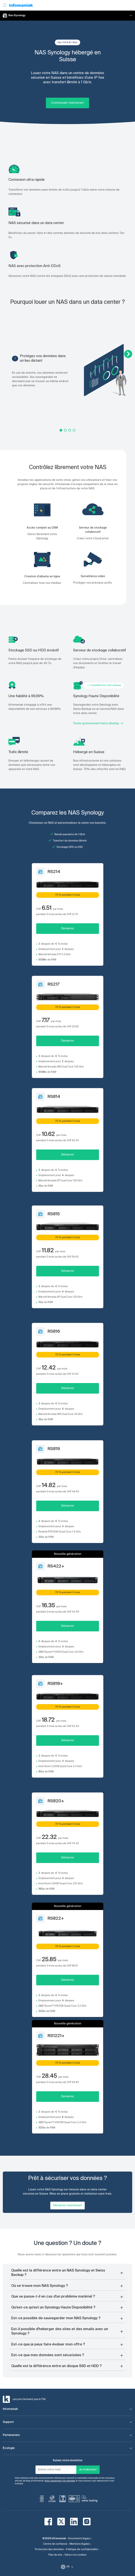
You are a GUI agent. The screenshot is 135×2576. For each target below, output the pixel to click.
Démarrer (67, 928)
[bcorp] (42, 2499)
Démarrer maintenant (67, 2205)
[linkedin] (74, 2521)
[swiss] (62, 2499)
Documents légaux (79, 2538)
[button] (67, 2272)
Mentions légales (80, 2544)
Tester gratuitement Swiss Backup (96, 723)
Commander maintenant (67, 103)
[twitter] (61, 2521)
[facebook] (48, 2521)
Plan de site (55, 2555)
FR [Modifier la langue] (70, 2566)
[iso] (74, 2499)
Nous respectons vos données (60, 2481)
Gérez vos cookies (75, 2555)
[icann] (52, 2499)
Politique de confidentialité (82, 2549)
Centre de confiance (55, 2544)
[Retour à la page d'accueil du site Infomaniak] (21, 5)
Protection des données (49, 2549)
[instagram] (87, 2521)
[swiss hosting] (89, 2499)
